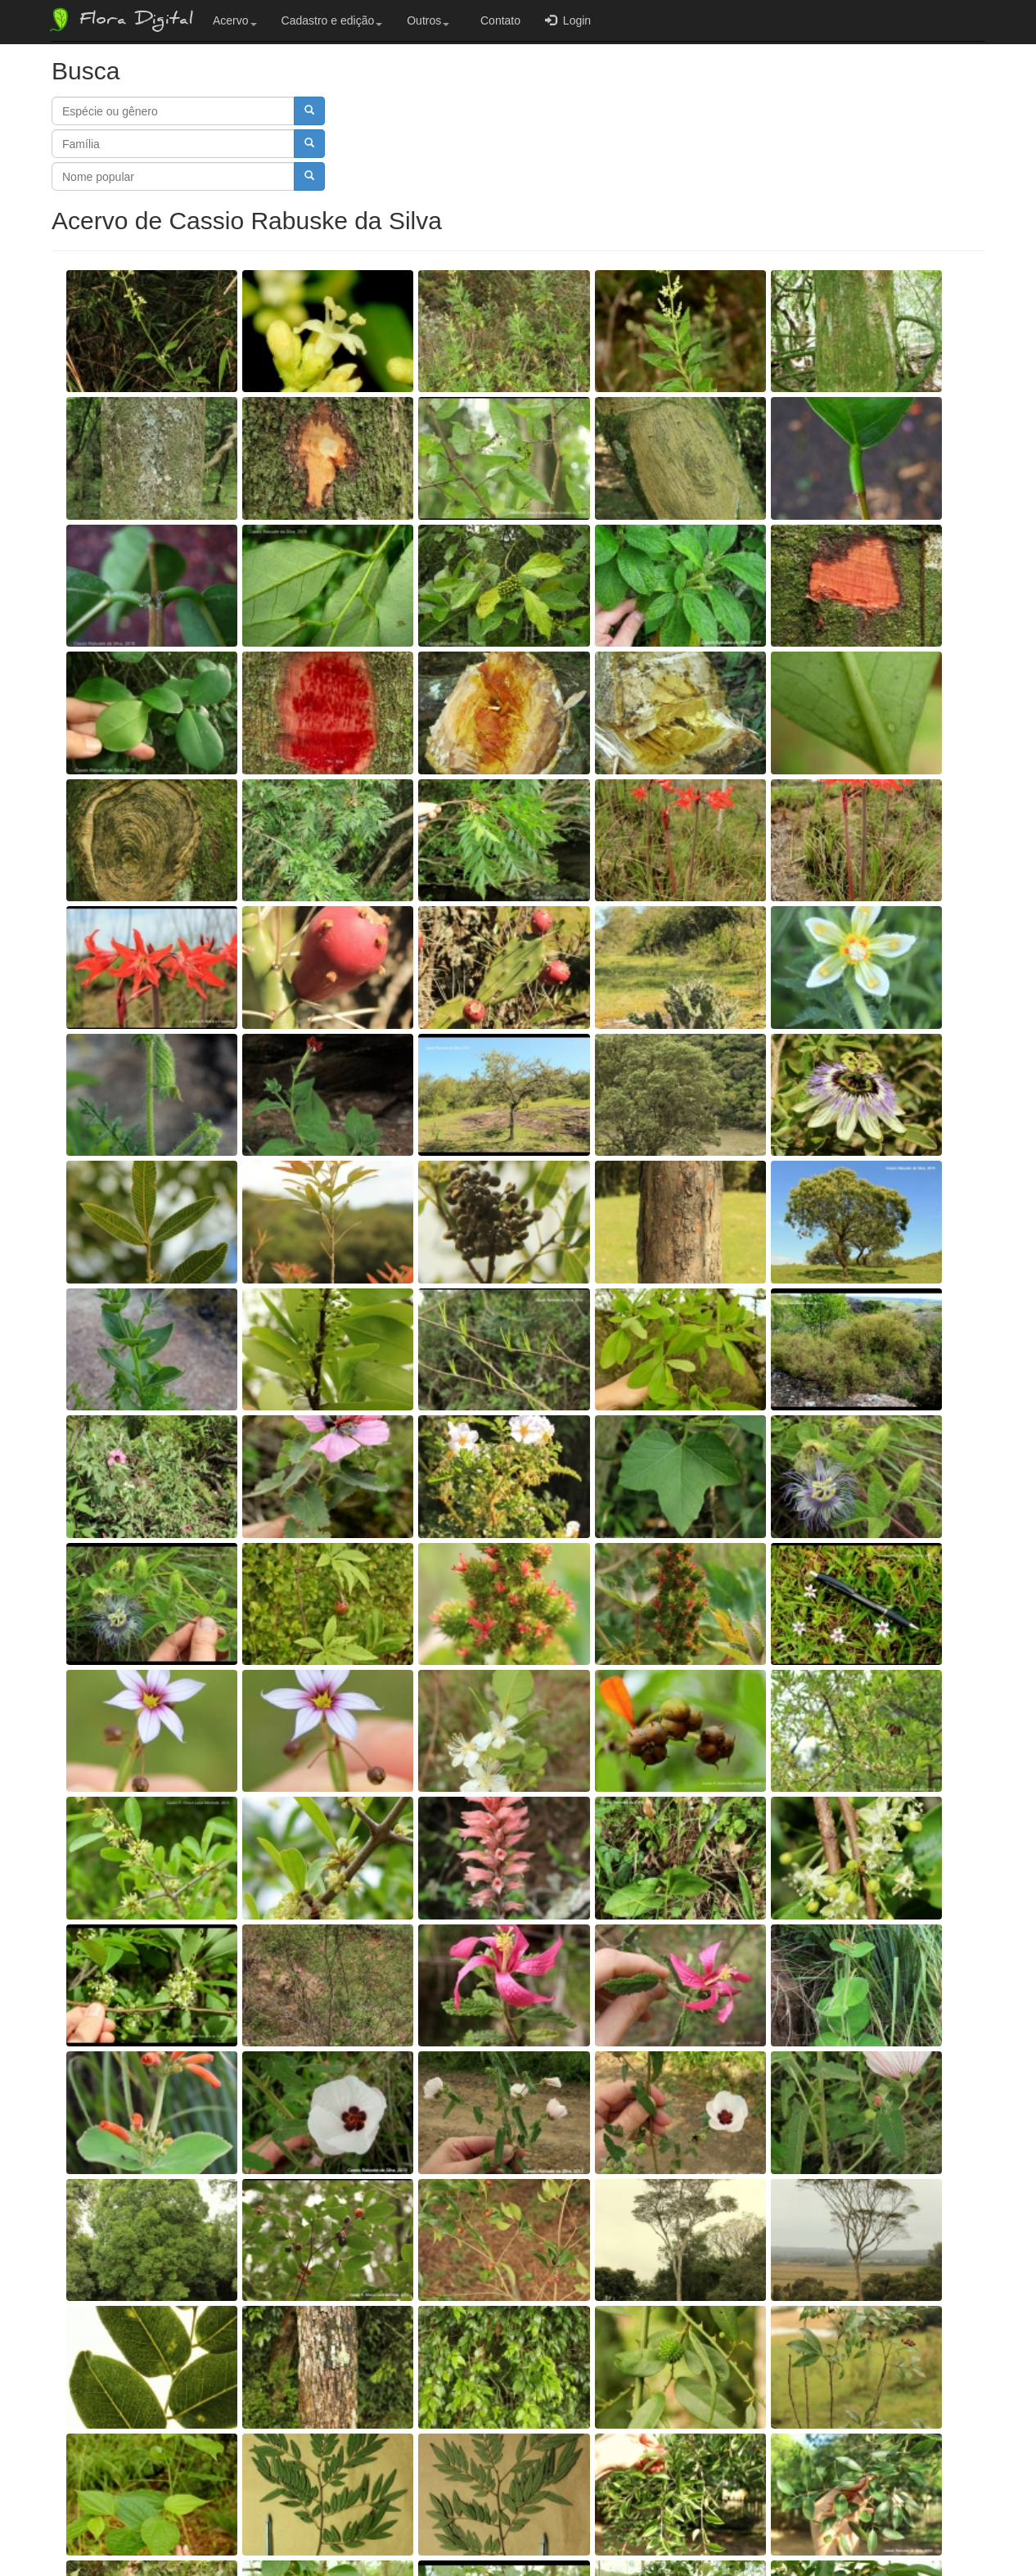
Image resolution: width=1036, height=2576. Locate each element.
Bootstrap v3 (994, 2528)
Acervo (235, 20)
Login (568, 20)
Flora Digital (120, 19)
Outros (428, 20)
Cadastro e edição (332, 20)
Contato (497, 20)
